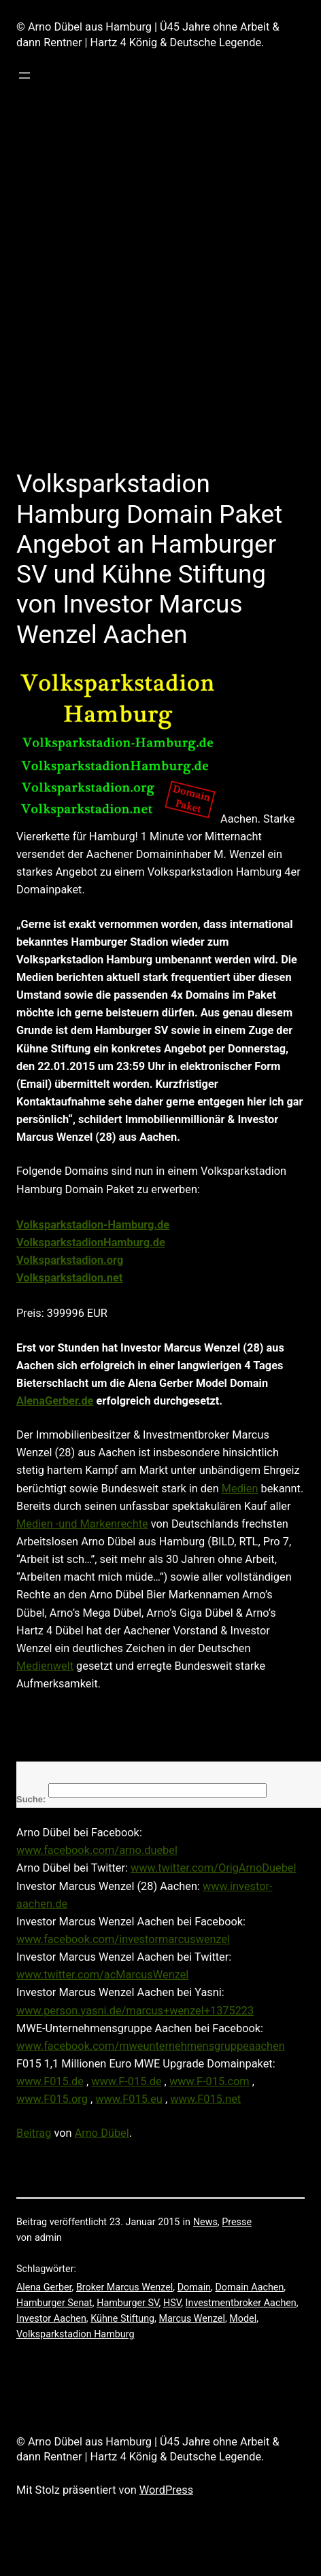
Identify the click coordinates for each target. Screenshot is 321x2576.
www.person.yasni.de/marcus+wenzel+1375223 (135, 2010)
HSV (172, 2303)
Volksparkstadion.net (69, 1277)
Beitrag (33, 2133)
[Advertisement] (145, 297)
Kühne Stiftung (122, 2318)
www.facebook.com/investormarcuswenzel (123, 1939)
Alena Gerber (44, 2287)
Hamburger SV (127, 2303)
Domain (194, 2287)
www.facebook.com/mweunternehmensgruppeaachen (150, 2046)
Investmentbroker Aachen (241, 2303)
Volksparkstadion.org (69, 1260)
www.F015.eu (129, 2099)
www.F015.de (50, 2081)
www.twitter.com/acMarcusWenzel (102, 1974)
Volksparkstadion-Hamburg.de (92, 1224)
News (205, 2222)
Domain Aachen (249, 2287)
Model (242, 2318)
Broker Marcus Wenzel (124, 2287)
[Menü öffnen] (24, 75)
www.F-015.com (209, 2081)
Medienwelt (44, 1666)
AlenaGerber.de (54, 1400)
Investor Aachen (51, 2318)
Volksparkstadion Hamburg (75, 2334)
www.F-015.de (126, 2081)
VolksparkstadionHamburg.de (90, 1242)
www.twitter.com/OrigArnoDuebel (213, 1867)
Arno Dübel (102, 2133)
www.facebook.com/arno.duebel (97, 1850)
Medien (240, 1488)
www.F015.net (205, 2099)
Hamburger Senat (54, 2303)
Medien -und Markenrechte (82, 1523)
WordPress (166, 2490)
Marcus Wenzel (191, 2318)
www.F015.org (52, 2099)
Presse (237, 2222)
